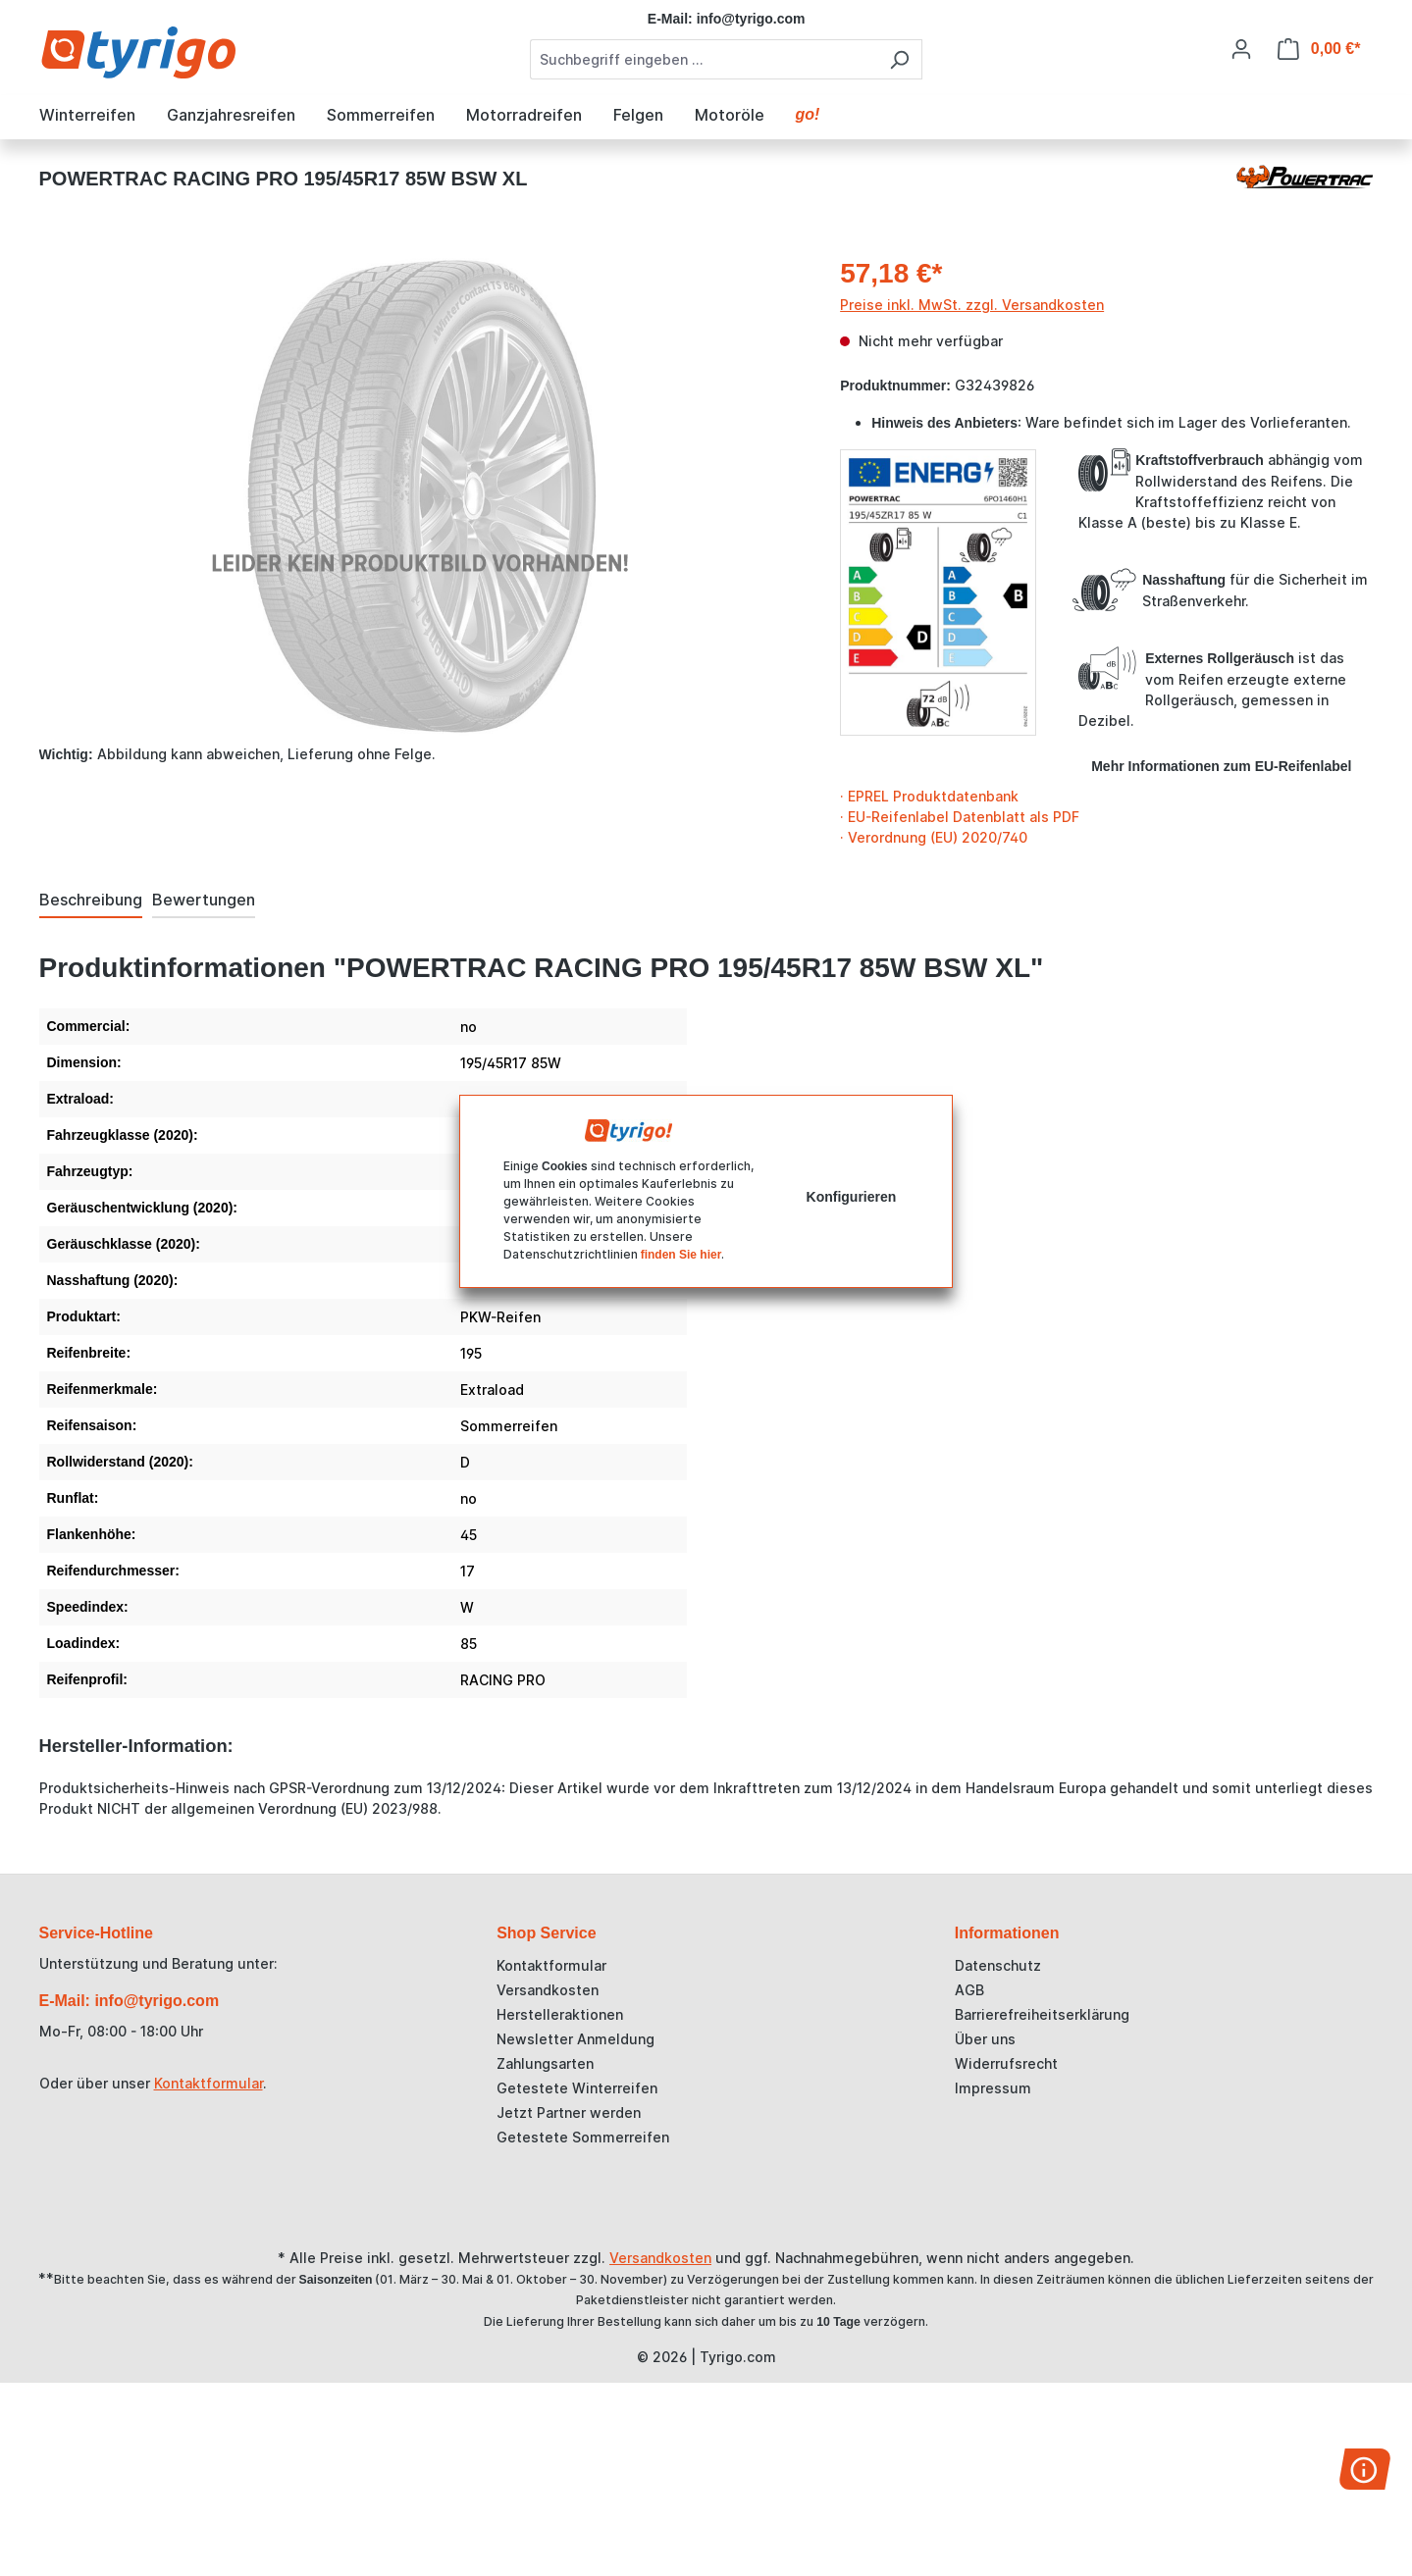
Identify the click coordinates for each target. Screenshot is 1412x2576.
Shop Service (546, 1933)
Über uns (985, 2039)
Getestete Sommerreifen (583, 2137)
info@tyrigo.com (751, 18)
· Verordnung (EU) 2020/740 (933, 837)
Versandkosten (548, 1990)
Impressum (993, 2088)
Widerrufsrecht (1006, 2063)
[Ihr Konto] (1241, 49)
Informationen (1007, 1933)
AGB (969, 1990)
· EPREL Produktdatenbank (929, 796)
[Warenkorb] (1319, 49)
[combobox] (703, 59)
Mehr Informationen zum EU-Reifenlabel (1221, 766)
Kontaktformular (208, 2083)
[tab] (90, 900)
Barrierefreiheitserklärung (1042, 2014)
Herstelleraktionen (560, 2014)
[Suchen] (899, 59)
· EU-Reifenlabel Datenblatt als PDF (959, 816)
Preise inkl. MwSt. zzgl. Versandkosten (972, 304)
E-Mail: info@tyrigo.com (129, 2000)
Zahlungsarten (545, 2063)
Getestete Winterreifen (577, 2088)
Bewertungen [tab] (203, 899)
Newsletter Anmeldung (575, 2039)
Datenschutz (998, 1965)
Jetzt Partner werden (569, 2112)
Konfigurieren (852, 1197)
